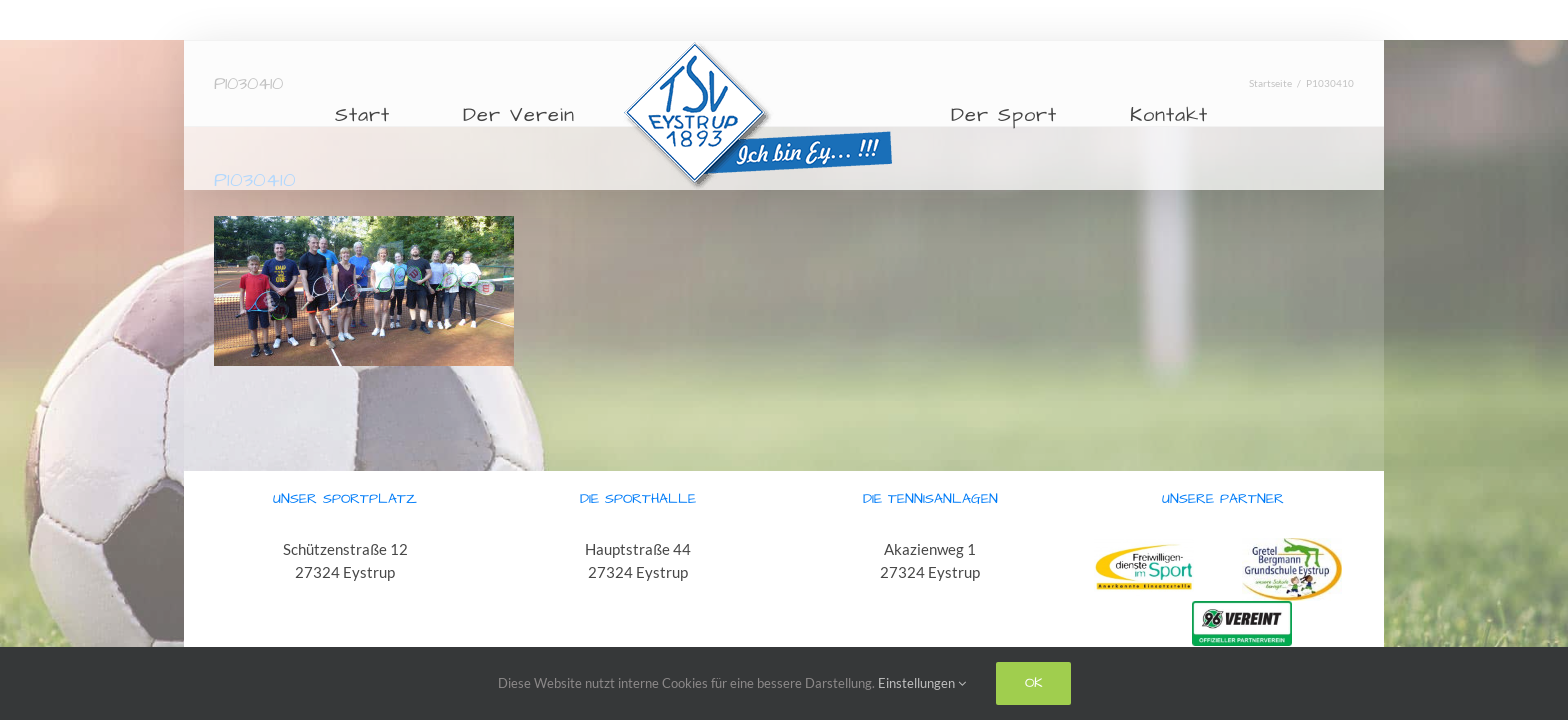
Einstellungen (922, 683)
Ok (1033, 683)
